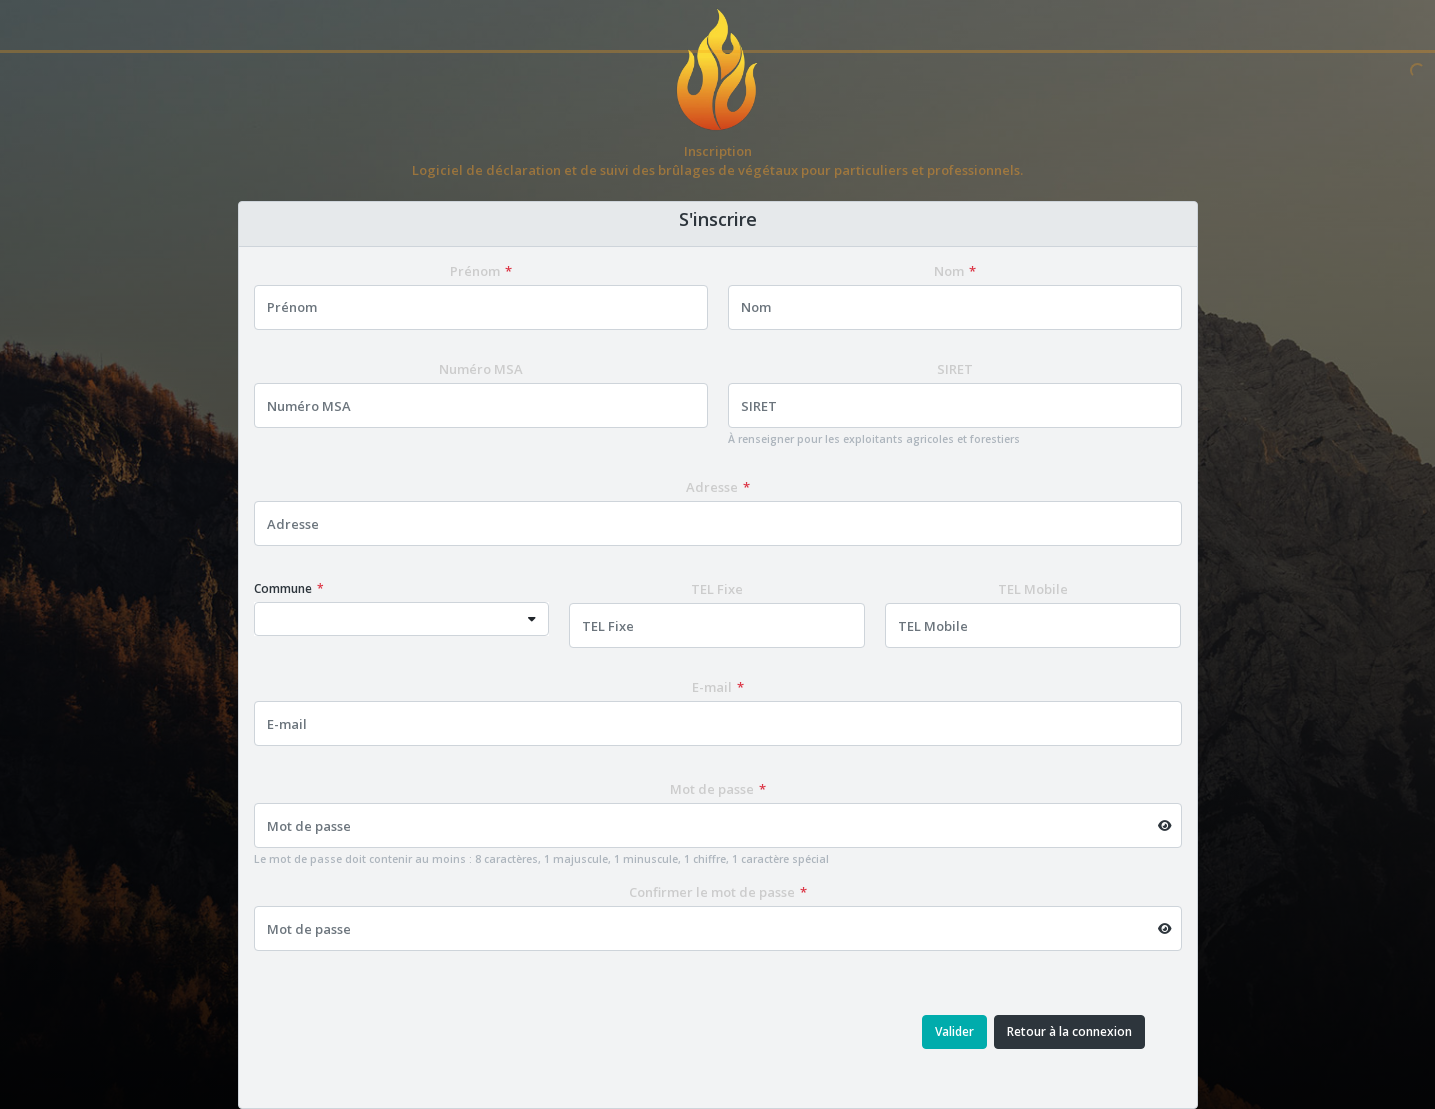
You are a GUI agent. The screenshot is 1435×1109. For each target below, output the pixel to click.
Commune (283, 588)
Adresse (712, 487)
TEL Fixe (717, 589)
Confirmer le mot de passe (712, 892)
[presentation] (441, 1032)
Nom (949, 271)
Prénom (475, 271)
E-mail (712, 687)
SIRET (955, 369)
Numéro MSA (481, 369)
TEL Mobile (1033, 589)
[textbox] (386, 619)
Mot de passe (712, 789)
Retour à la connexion (1069, 1031)
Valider (954, 1031)
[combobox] (402, 619)
